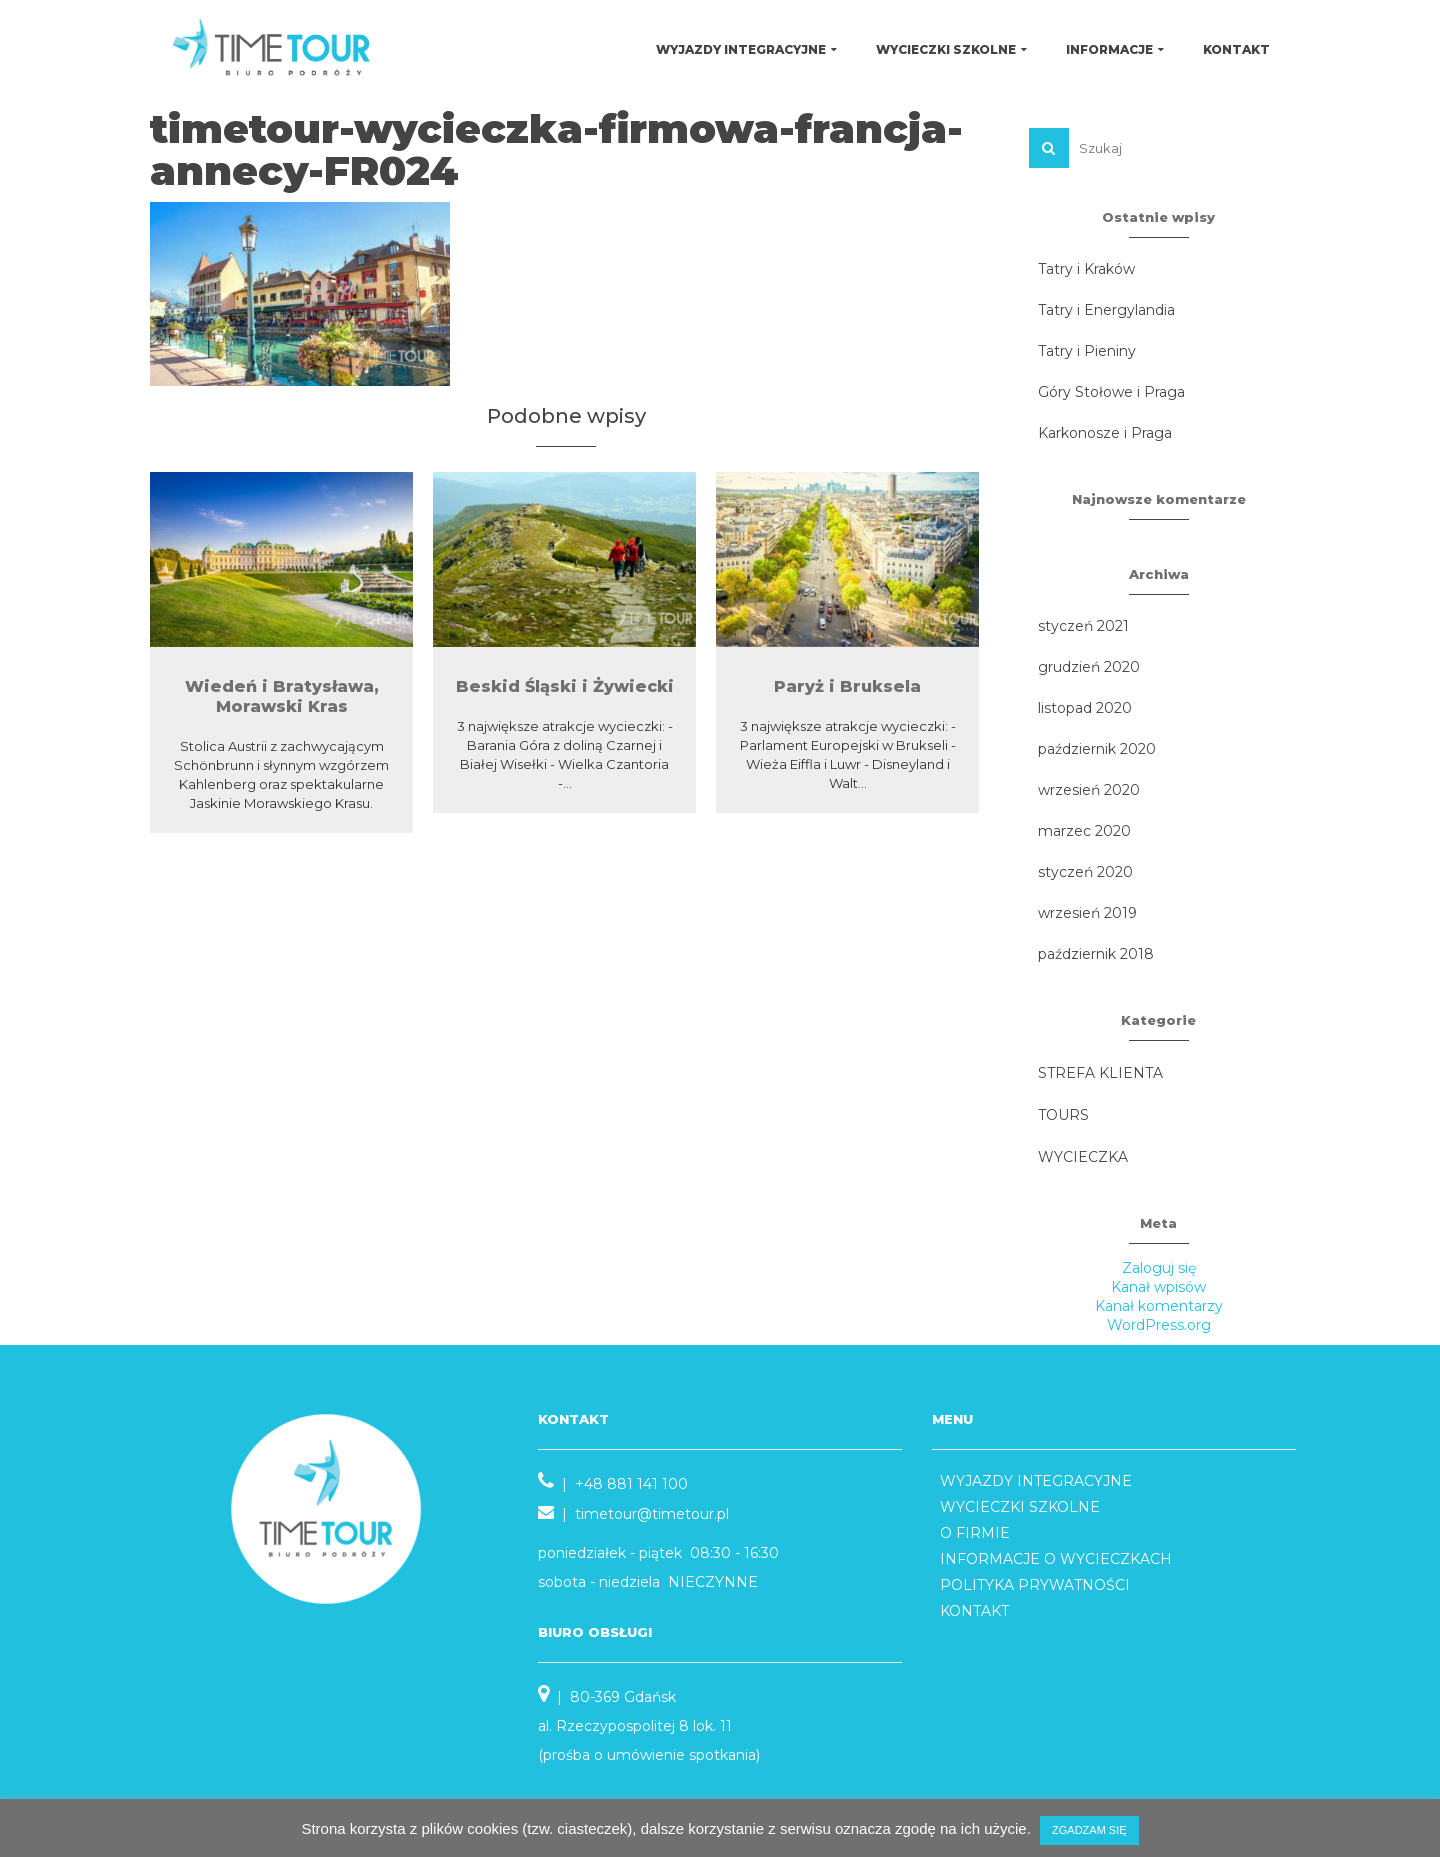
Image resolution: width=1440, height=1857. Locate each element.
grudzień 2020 (1089, 667)
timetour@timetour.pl (652, 1514)
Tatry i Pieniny (1087, 351)
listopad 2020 (1085, 708)
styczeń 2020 (1085, 872)
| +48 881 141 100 (613, 1484)
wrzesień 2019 (1087, 913)
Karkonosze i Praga (1105, 433)
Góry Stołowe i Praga (1111, 392)
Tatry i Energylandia (1106, 310)
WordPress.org (1159, 1325)
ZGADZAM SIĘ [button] (1089, 1830)
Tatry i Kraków (1086, 269)
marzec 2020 (1084, 831)
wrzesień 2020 (1089, 790)
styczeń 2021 (1083, 626)
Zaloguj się (1159, 1268)
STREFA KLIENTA (1100, 1073)
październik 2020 (1097, 749)
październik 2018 (1096, 954)
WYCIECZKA (1083, 1157)
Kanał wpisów (1158, 1287)
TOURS (1063, 1115)
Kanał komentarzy (1159, 1306)
